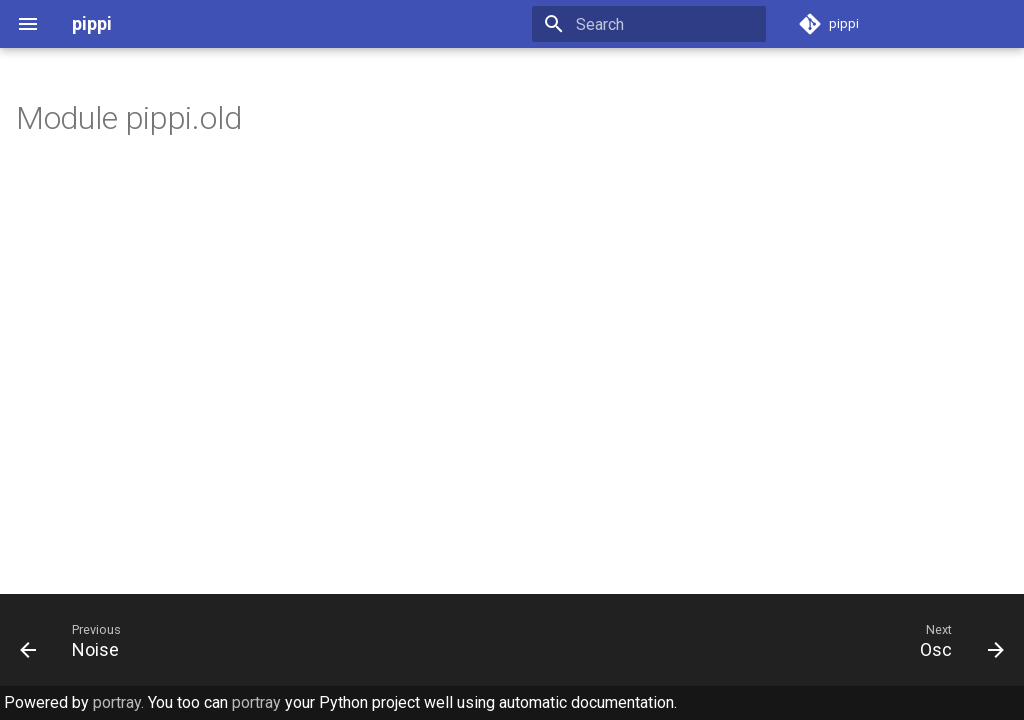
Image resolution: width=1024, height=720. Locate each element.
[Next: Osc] (956, 640)
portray (256, 702)
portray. (118, 702)
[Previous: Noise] (75, 640)
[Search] (649, 24)
